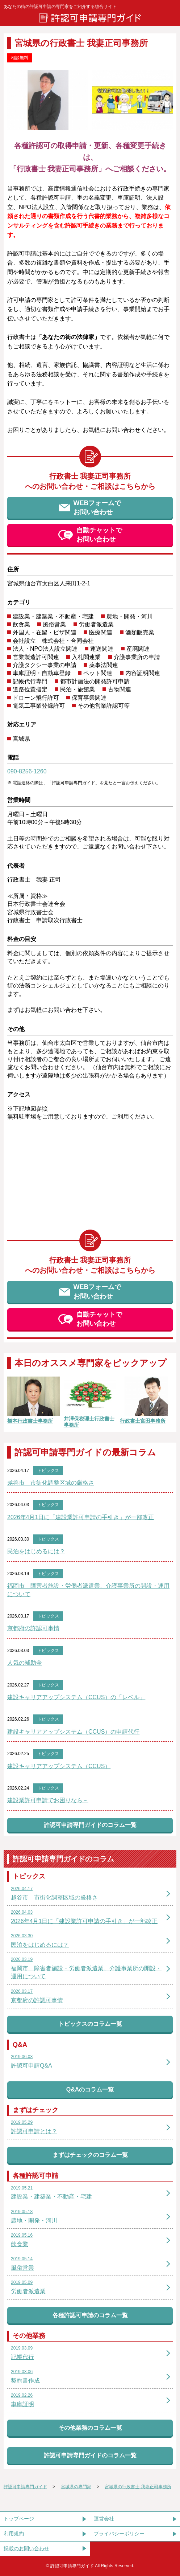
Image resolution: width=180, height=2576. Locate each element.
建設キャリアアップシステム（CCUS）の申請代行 (73, 1732)
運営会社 (104, 2519)
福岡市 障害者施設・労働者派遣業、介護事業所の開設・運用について (88, 1590)
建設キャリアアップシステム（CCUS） (58, 1766)
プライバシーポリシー (119, 2533)
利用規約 (14, 2533)
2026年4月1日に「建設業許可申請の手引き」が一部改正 (80, 1517)
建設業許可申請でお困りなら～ (47, 1800)
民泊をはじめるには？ (36, 1551)
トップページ (19, 2519)
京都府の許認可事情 (33, 1628)
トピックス (48, 1470)
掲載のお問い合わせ (26, 2548)
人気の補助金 (24, 1663)
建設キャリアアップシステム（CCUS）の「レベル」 (76, 1697)
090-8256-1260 (27, 771)
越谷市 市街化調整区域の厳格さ (50, 1483)
